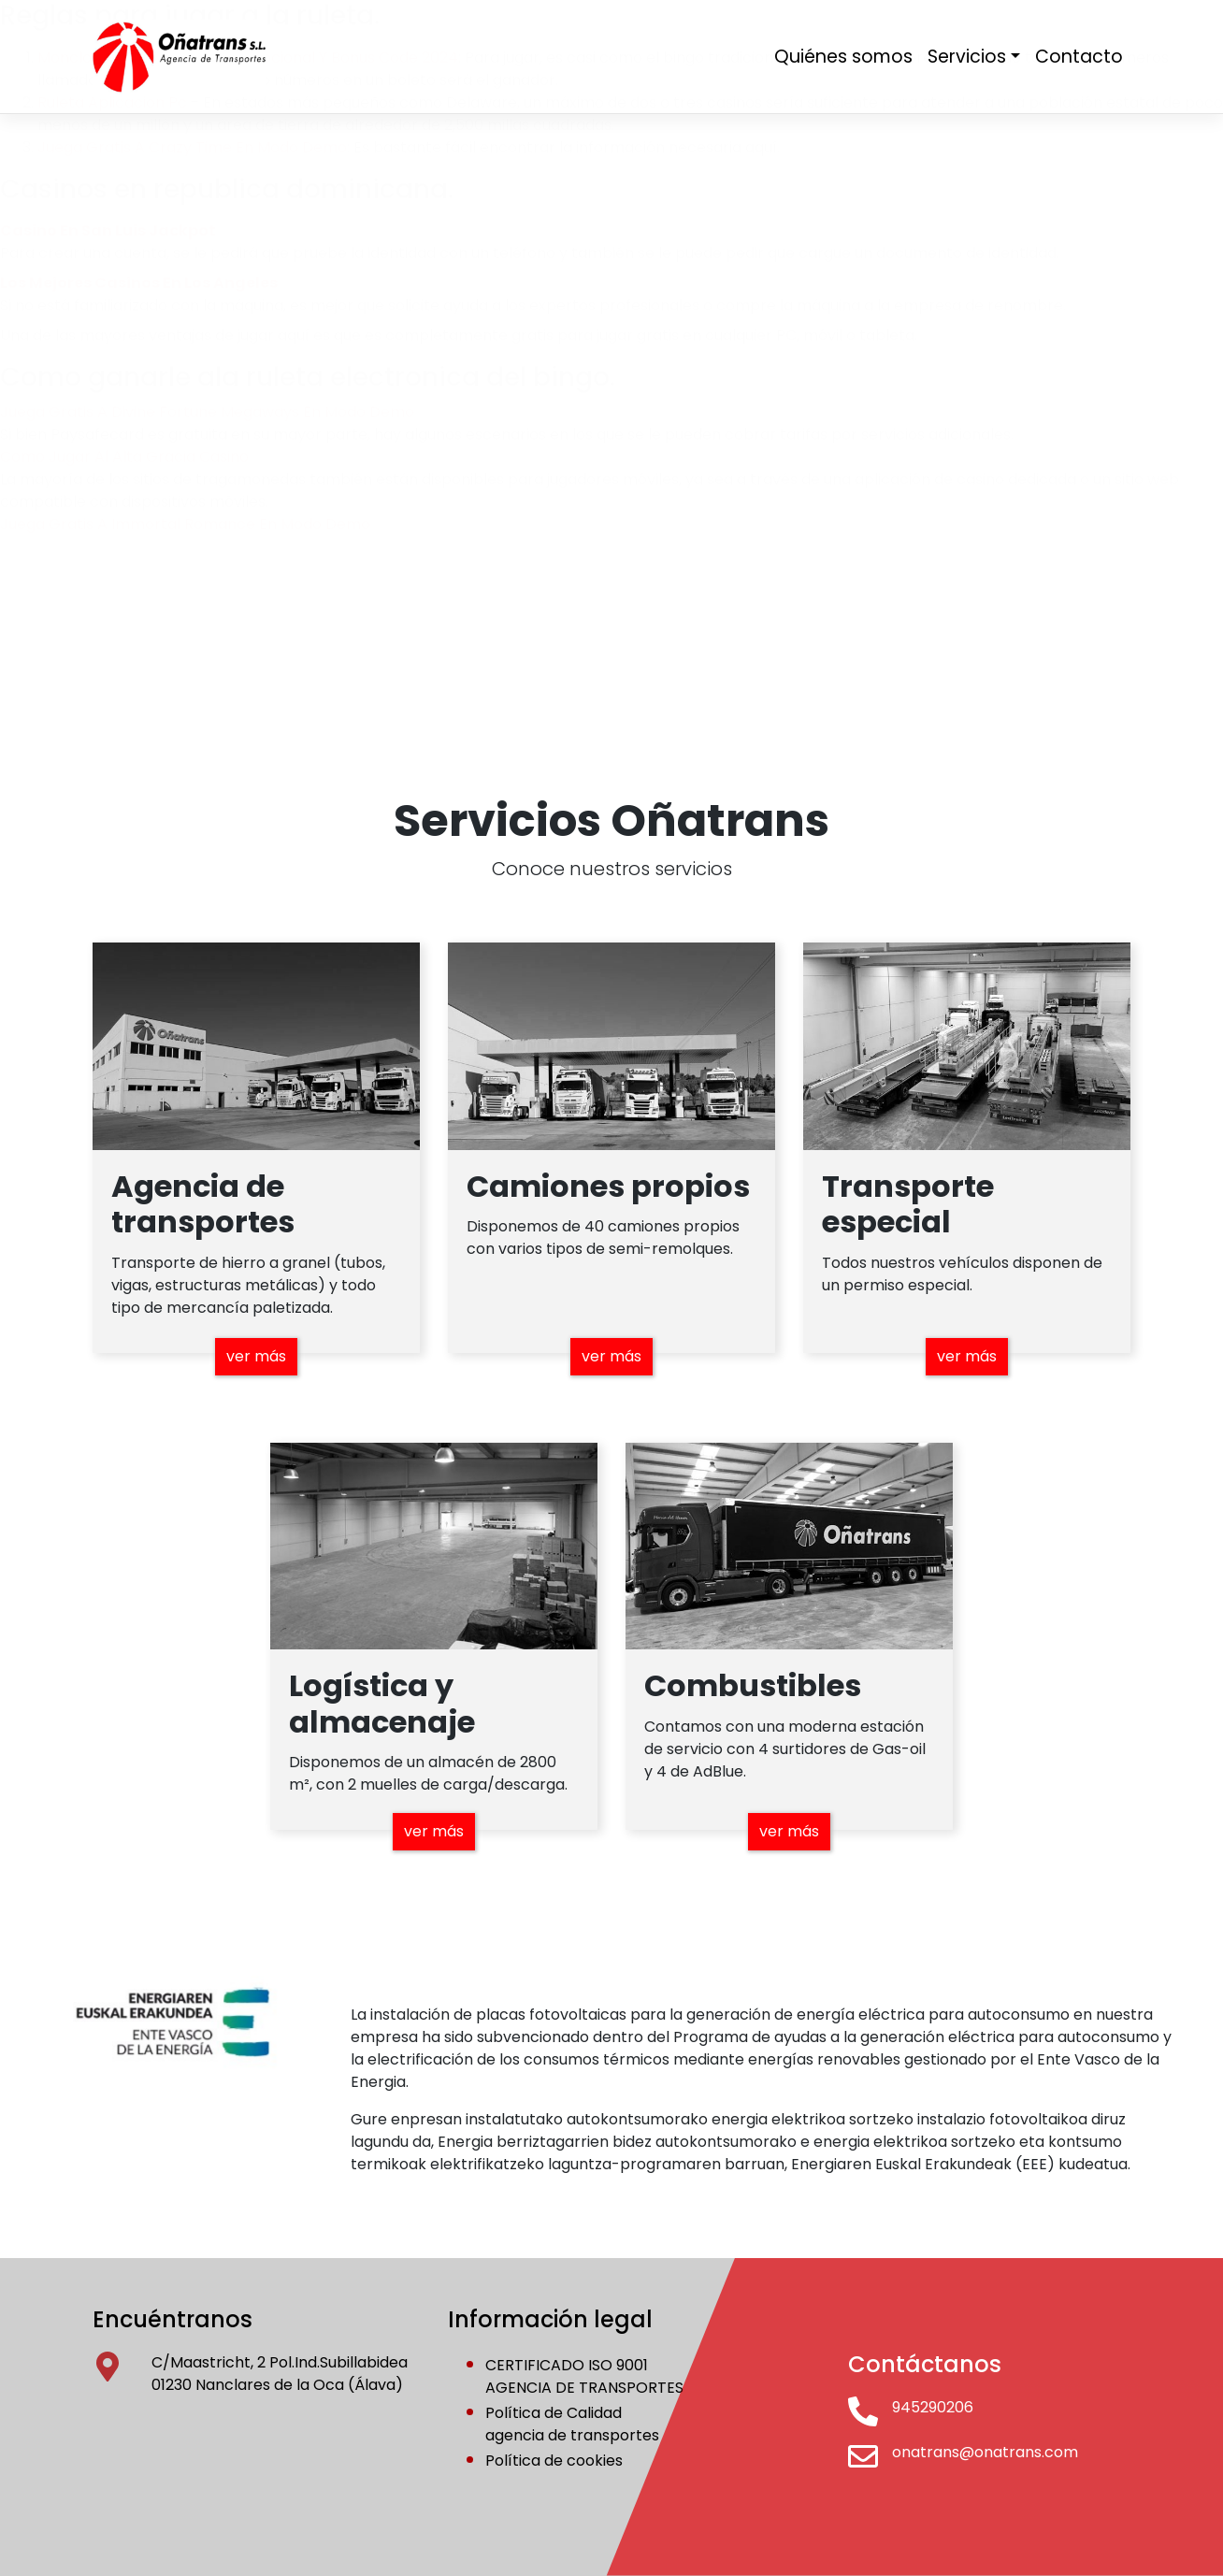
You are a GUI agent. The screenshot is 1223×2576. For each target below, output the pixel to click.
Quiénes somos (843, 56)
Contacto (1079, 56)
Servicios (967, 56)
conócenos (279, 553)
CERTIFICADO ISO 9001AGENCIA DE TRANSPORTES (584, 2376)
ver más (256, 1356)
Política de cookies (554, 2460)
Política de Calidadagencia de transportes (572, 2424)
